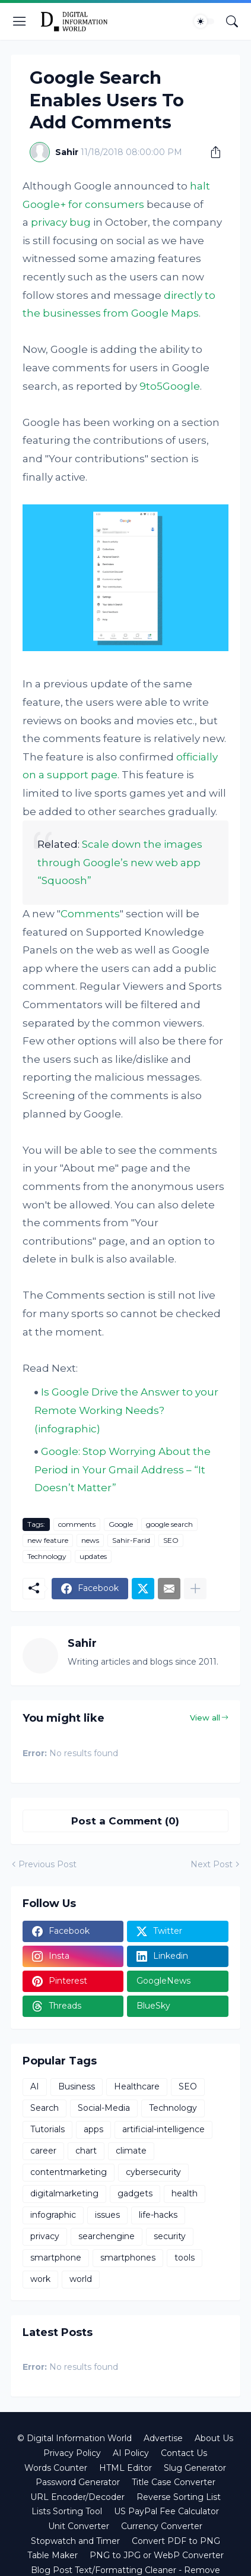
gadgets (134, 2193)
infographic (53, 2214)
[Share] (211, 152)
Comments (90, 914)
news (90, 1540)
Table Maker (52, 2555)
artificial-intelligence (163, 2129)
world (80, 2279)
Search (44, 2108)
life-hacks (158, 2214)
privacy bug (61, 222)
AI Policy (131, 2453)
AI (34, 2086)
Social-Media (104, 2108)
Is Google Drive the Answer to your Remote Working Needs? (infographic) (126, 1410)
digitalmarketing (64, 2193)
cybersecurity (153, 2172)
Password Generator (78, 2482)
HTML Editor (125, 2468)
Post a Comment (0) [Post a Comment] (125, 1821)
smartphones (127, 2257)
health (184, 2193)
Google (121, 1524)
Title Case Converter (173, 2482)
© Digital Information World (74, 2438)
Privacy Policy (72, 2453)
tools (184, 2257)
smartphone (55, 2257)
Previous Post (47, 1864)
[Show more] (195, 1588)
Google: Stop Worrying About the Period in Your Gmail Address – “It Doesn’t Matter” (122, 1469)
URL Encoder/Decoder (77, 2497)
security (170, 2236)
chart (86, 2150)
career (43, 2150)
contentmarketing (68, 2172)
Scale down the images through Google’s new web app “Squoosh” (119, 862)
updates (93, 1556)
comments (77, 1524)
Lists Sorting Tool (66, 2511)
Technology (46, 1556)
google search (169, 1524)
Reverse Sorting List (178, 2497)
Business (76, 2086)
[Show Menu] (19, 21)
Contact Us (184, 2453)
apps (93, 2129)
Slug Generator (195, 2468)
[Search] (232, 21)
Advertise (163, 2438)
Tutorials (47, 2129)
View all (205, 1717)
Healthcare (137, 2086)
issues (107, 2214)
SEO (171, 1540)
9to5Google (169, 386)
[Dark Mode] (204, 21)
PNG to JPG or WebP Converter (157, 2555)
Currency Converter (161, 2526)
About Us (214, 2438)
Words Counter (55, 2468)
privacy (44, 2236)
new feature (47, 1540)
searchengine (106, 2236)
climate (131, 2150)
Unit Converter (78, 2526)
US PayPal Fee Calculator (166, 2511)
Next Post (211, 1864)
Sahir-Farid (131, 1540)
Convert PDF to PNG (176, 2541)
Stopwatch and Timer (75, 2541)
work (40, 2279)
